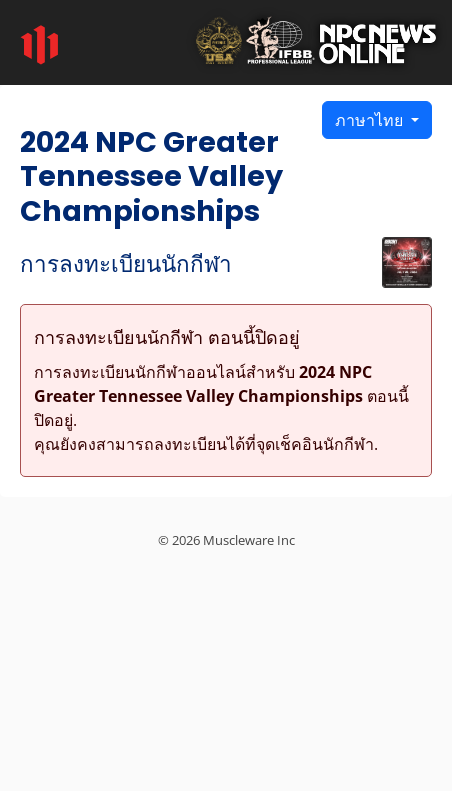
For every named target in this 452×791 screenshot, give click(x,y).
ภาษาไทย (371, 120)
